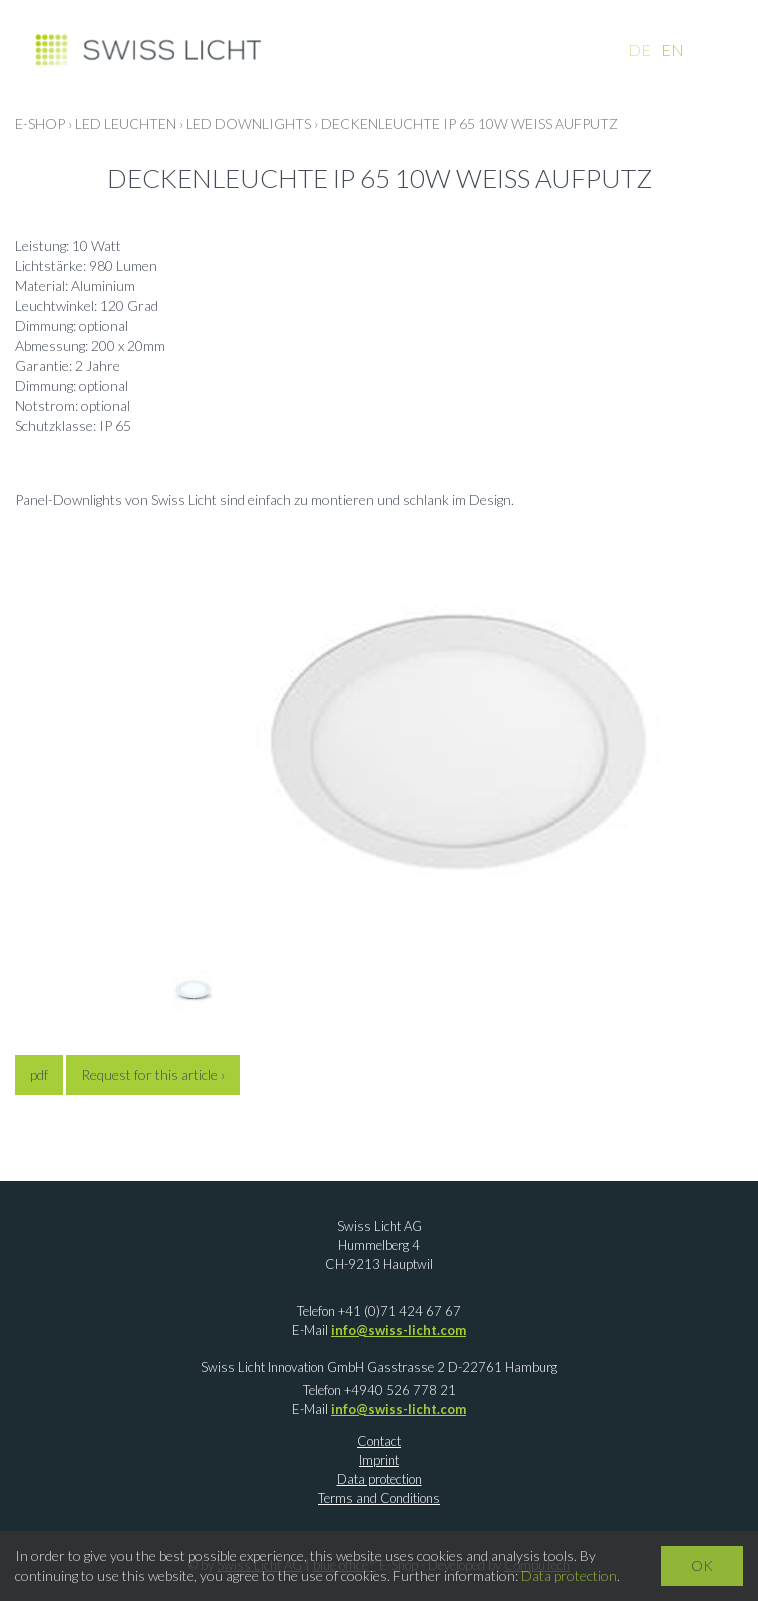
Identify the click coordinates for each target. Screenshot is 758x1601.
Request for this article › (153, 1074)
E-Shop (40, 123)
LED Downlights (248, 123)
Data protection (379, 1479)
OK (702, 1565)
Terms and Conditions (379, 1498)
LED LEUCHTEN (125, 123)
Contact (379, 1441)
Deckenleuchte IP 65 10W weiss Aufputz (469, 123)
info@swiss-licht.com (398, 1330)
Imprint (379, 1460)
